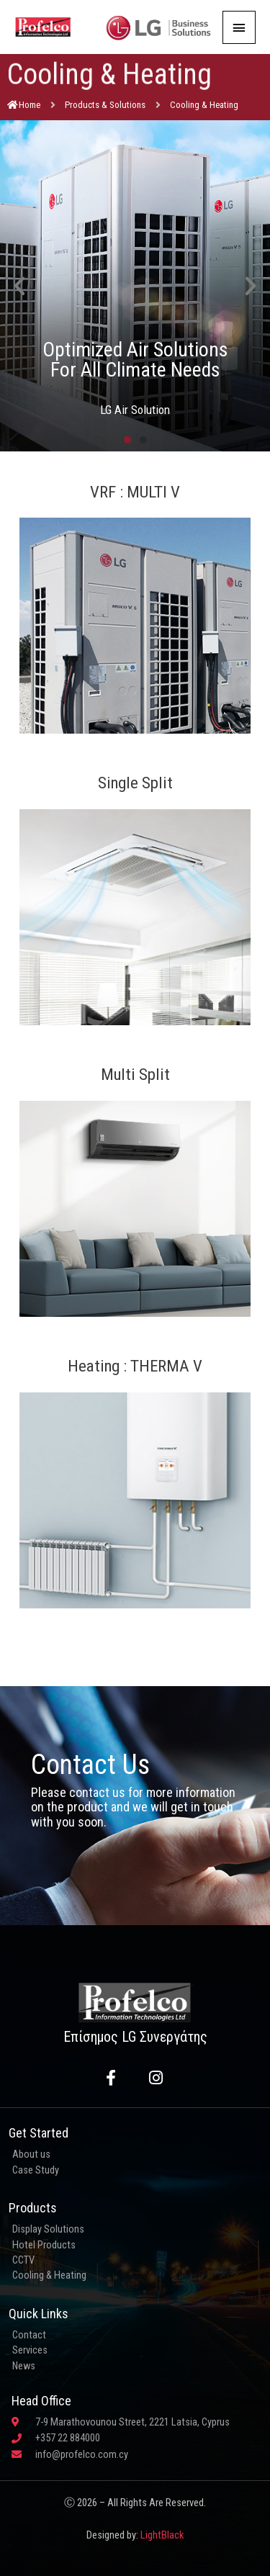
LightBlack (162, 2534)
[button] (19, 286)
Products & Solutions (105, 104)
